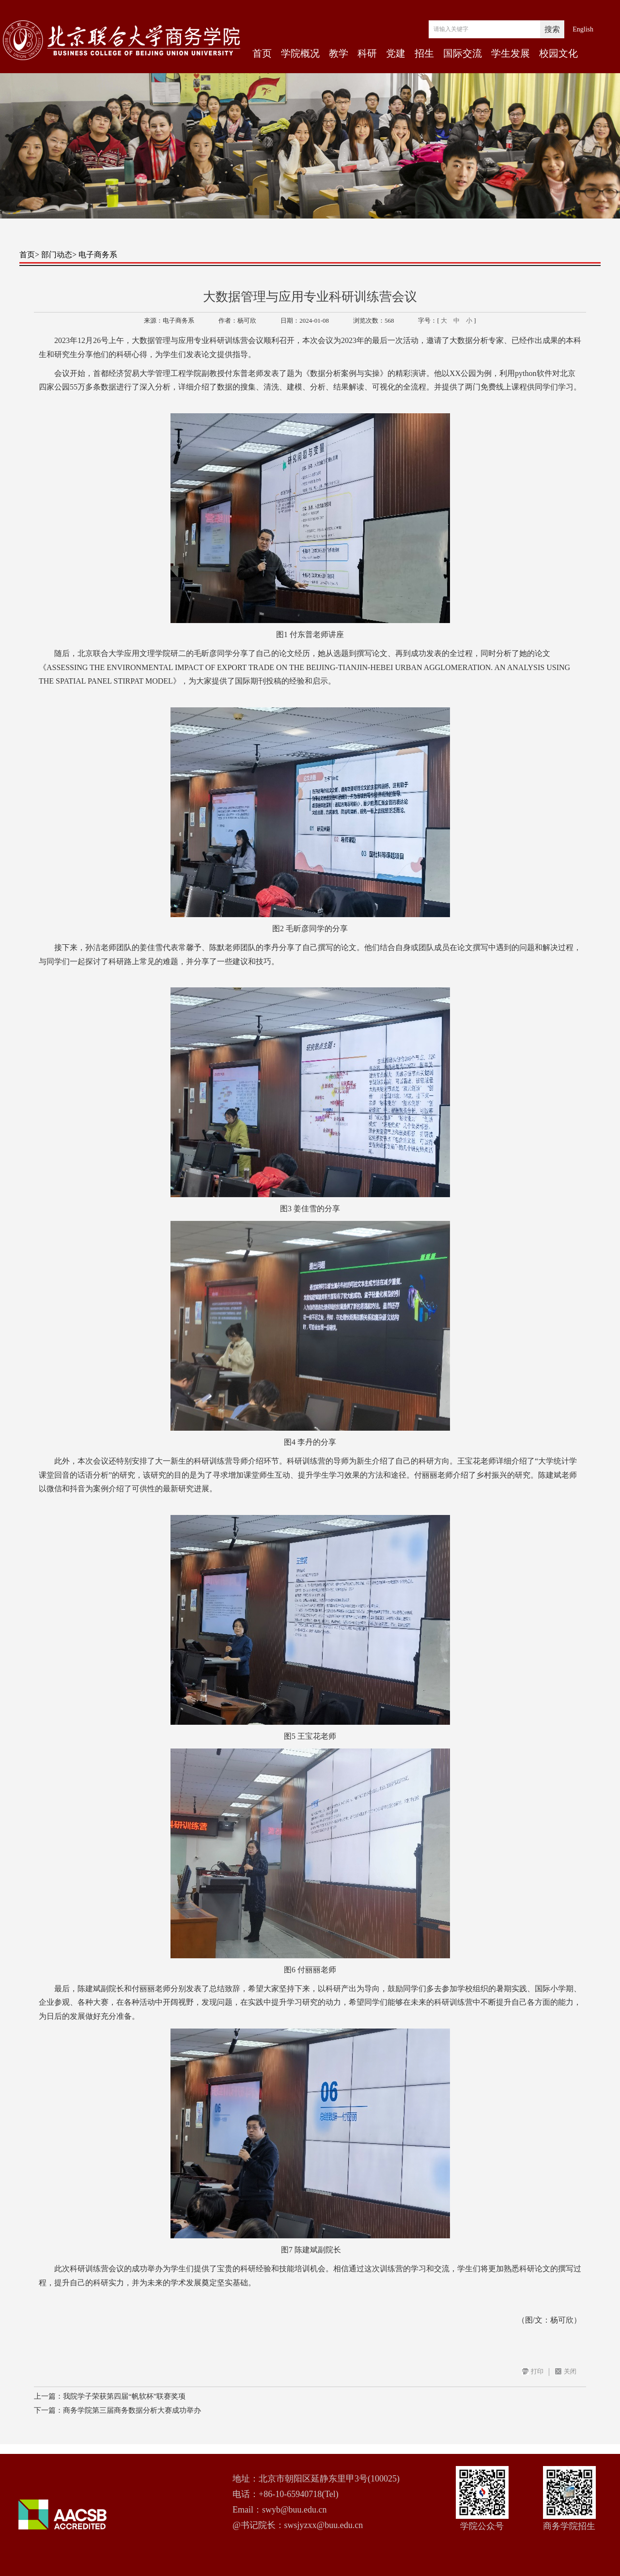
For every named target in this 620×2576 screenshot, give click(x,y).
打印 (537, 2371)
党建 (395, 53)
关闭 (570, 2371)
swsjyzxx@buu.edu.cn (323, 2525)
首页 (262, 53)
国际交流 (462, 53)
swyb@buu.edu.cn (294, 2509)
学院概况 (300, 53)
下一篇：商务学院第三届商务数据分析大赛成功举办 (117, 2410)
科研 (367, 53)
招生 (424, 53)
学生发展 (510, 53)
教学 (338, 53)
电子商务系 (97, 254)
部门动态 (56, 254)
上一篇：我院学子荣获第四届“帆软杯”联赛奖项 (110, 2396)
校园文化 (558, 53)
